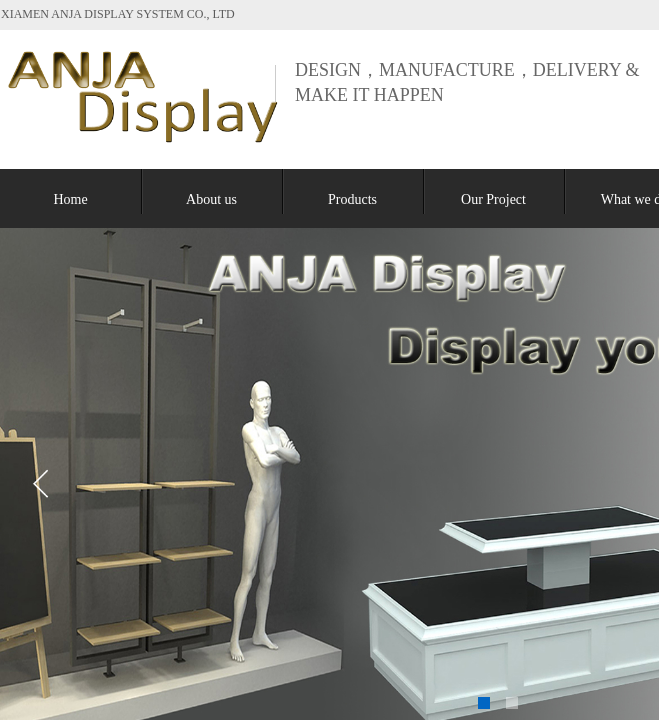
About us (211, 199)
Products (352, 199)
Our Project (493, 199)
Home (70, 199)
